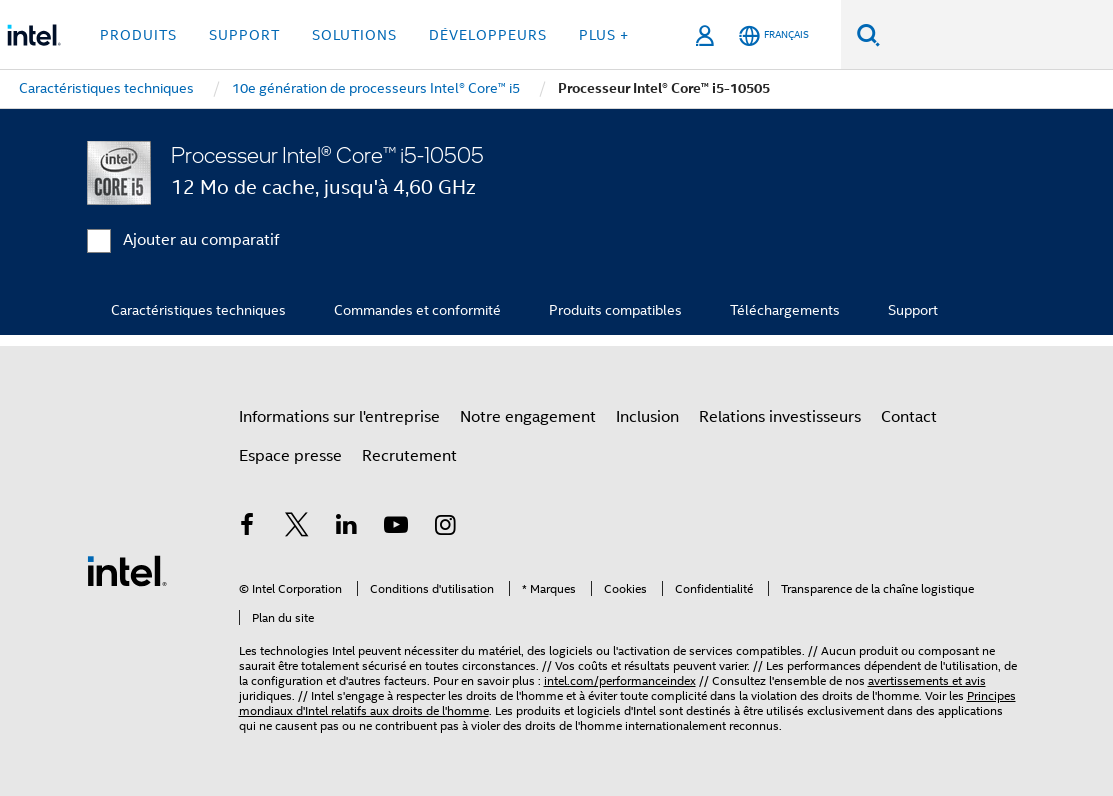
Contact (909, 417)
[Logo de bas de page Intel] (127, 570)
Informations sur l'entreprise (339, 417)
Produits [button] (138, 35)
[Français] (774, 35)
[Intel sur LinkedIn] (347, 528)
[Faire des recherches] (868, 34)
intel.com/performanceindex (620, 680)
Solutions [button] (354, 35)
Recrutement (409, 456)
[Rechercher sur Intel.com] (996, 35)
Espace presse (290, 456)
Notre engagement (528, 417)
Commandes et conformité (417, 310)
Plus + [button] (604, 35)
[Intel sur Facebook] (248, 528)
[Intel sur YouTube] (396, 528)
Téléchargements (785, 310)
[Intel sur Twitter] (297, 528)
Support (913, 310)
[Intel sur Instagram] (446, 528)
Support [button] (244, 35)
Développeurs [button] (488, 35)
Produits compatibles (615, 310)
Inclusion (647, 417)
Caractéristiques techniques (198, 310)
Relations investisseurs (780, 417)
